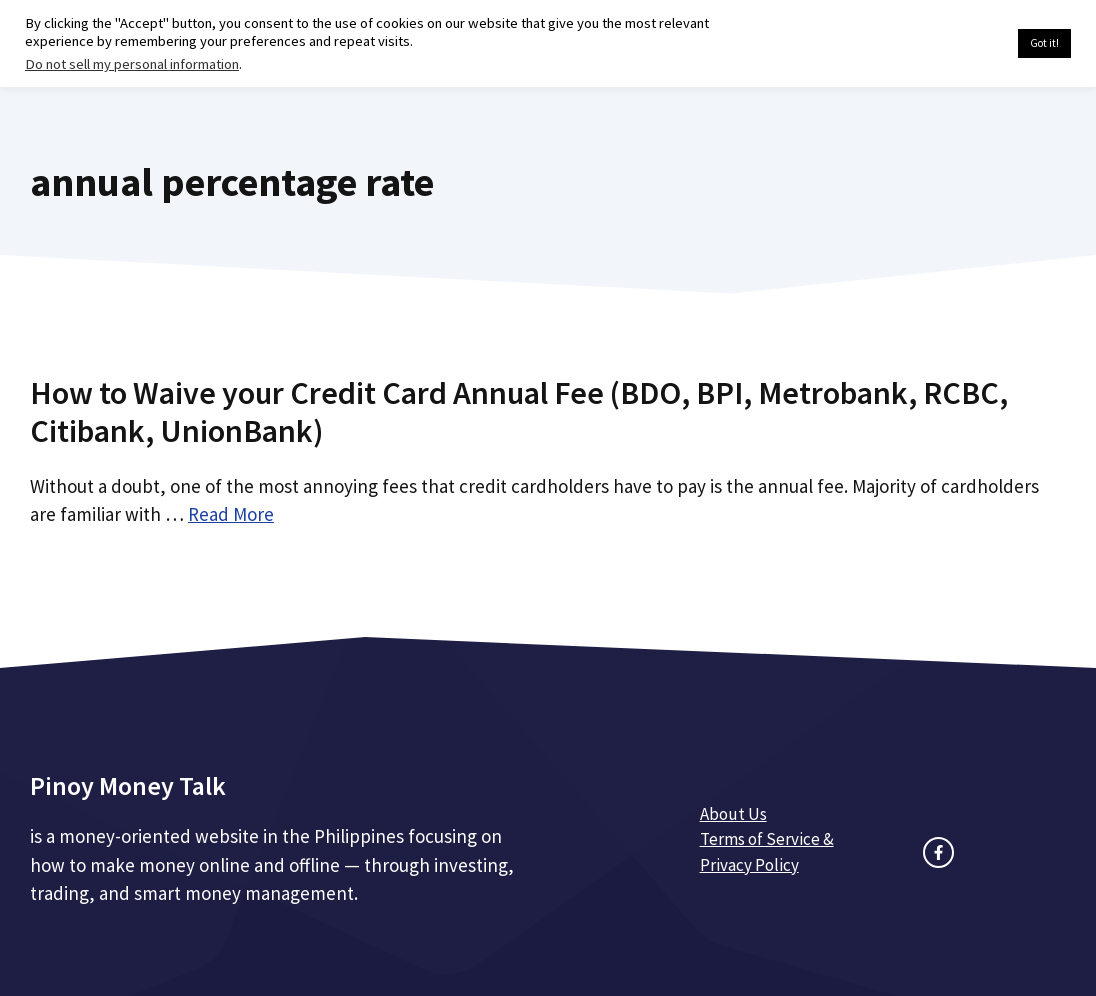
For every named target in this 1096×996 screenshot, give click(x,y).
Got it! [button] (1044, 43)
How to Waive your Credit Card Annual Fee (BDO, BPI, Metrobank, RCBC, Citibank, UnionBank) (519, 412)
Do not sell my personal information (132, 64)
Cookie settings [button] (955, 44)
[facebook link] (938, 852)
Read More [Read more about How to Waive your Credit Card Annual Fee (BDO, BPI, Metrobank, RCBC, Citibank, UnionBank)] (231, 514)
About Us (733, 814)
